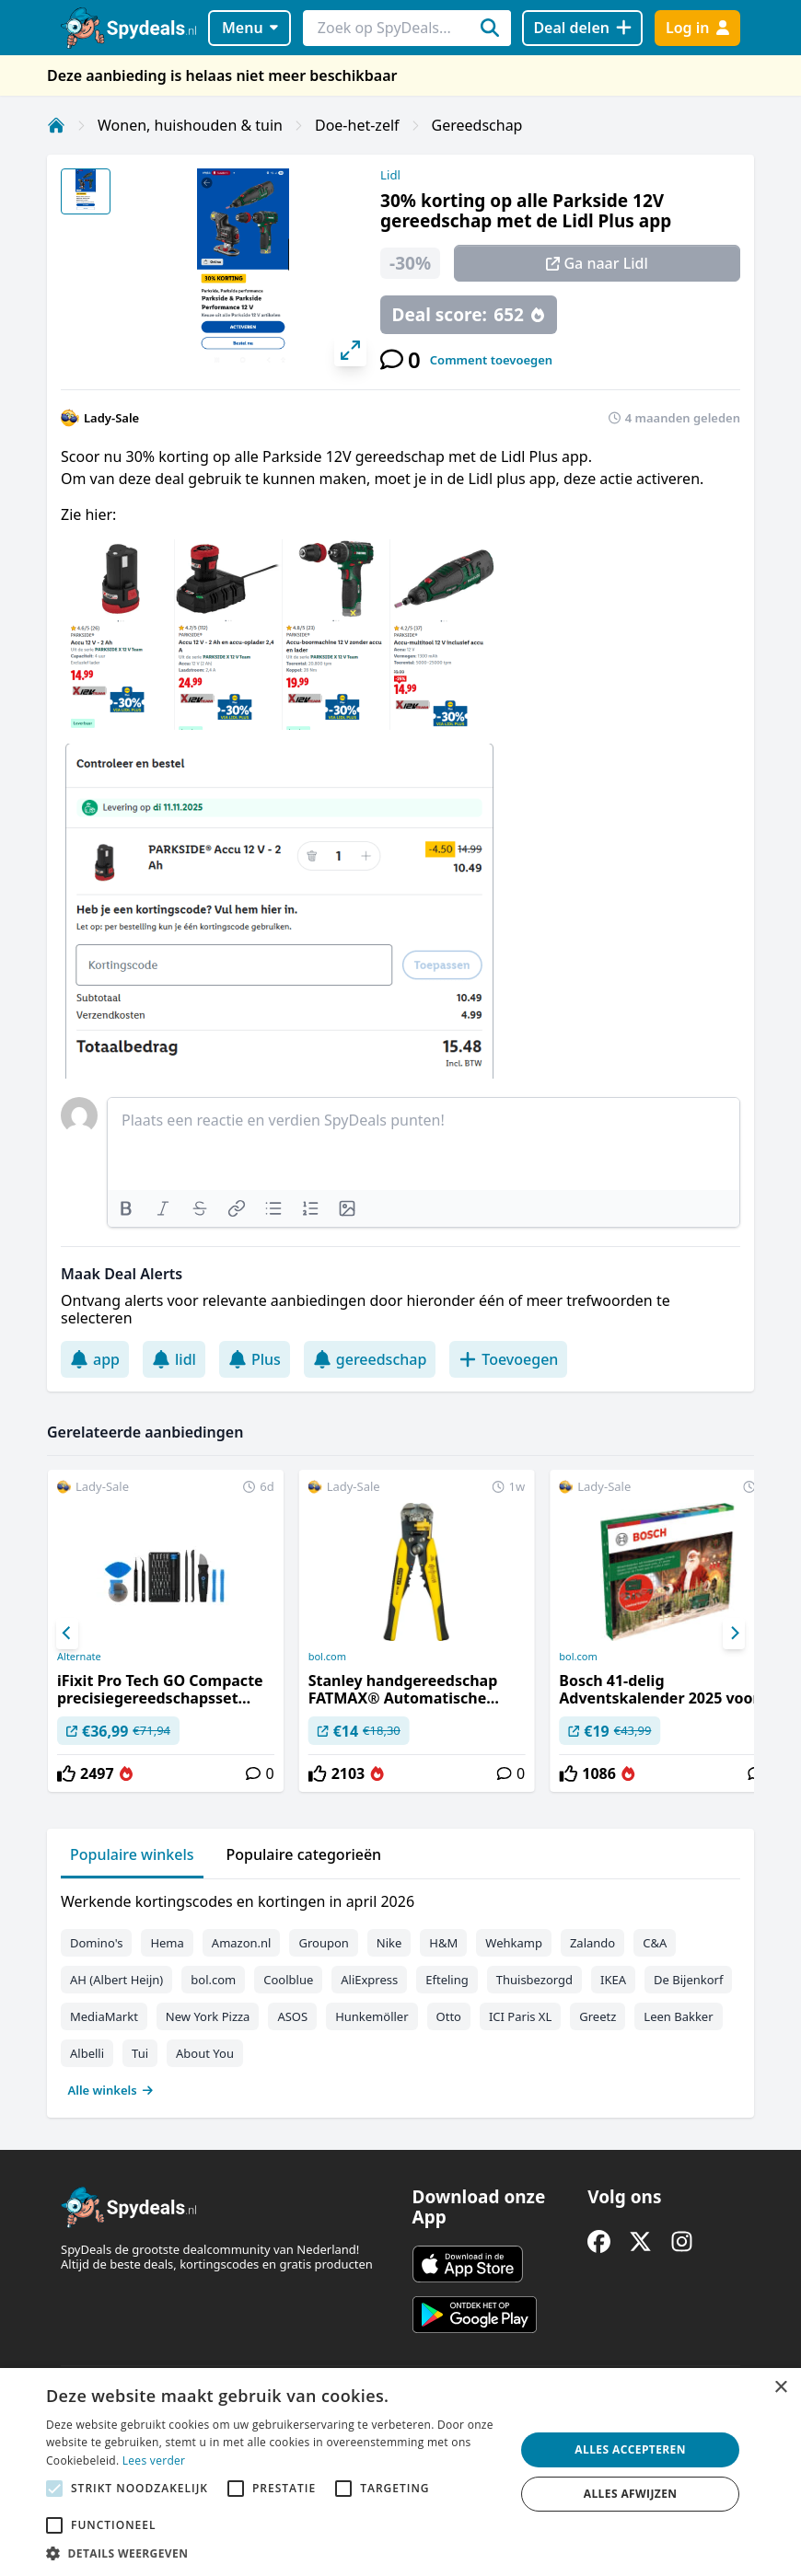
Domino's (96, 1943)
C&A (655, 1943)
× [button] (780, 2388)
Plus (254, 1359)
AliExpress (369, 1979)
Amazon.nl (242, 1943)
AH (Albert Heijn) (116, 1979)
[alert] (400, 2472)
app (95, 1359)
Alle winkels (111, 2090)
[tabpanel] (400, 1991)
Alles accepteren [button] (630, 2449)
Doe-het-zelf (357, 125)
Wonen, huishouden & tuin (190, 125)
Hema (166, 1943)
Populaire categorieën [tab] (304, 1854)
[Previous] (67, 1633)
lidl (174, 1359)
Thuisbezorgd (534, 1979)
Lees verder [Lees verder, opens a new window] (154, 2460)
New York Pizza (208, 2016)
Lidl (390, 174)
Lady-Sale (111, 417)
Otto (448, 2016)
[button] (273, 2553)
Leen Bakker (678, 2016)
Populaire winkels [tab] (132, 1854)
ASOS (292, 2016)
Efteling (446, 1979)
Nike (389, 1943)
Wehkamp (513, 1943)
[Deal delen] (582, 28)
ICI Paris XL (520, 2016)
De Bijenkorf (688, 1979)
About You (205, 2053)
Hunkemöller (371, 2016)
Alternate (79, 1656)
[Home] (56, 125)
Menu (250, 27)
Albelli (87, 2053)
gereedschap (370, 1359)
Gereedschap (477, 125)
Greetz (597, 2016)
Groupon (323, 1943)
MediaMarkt (104, 2016)
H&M (443, 1943)
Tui (140, 2053)
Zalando (592, 1943)
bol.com (327, 1656)
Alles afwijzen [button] (631, 2493)
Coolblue (288, 1979)
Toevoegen (508, 1359)
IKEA (613, 1979)
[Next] (734, 1633)
